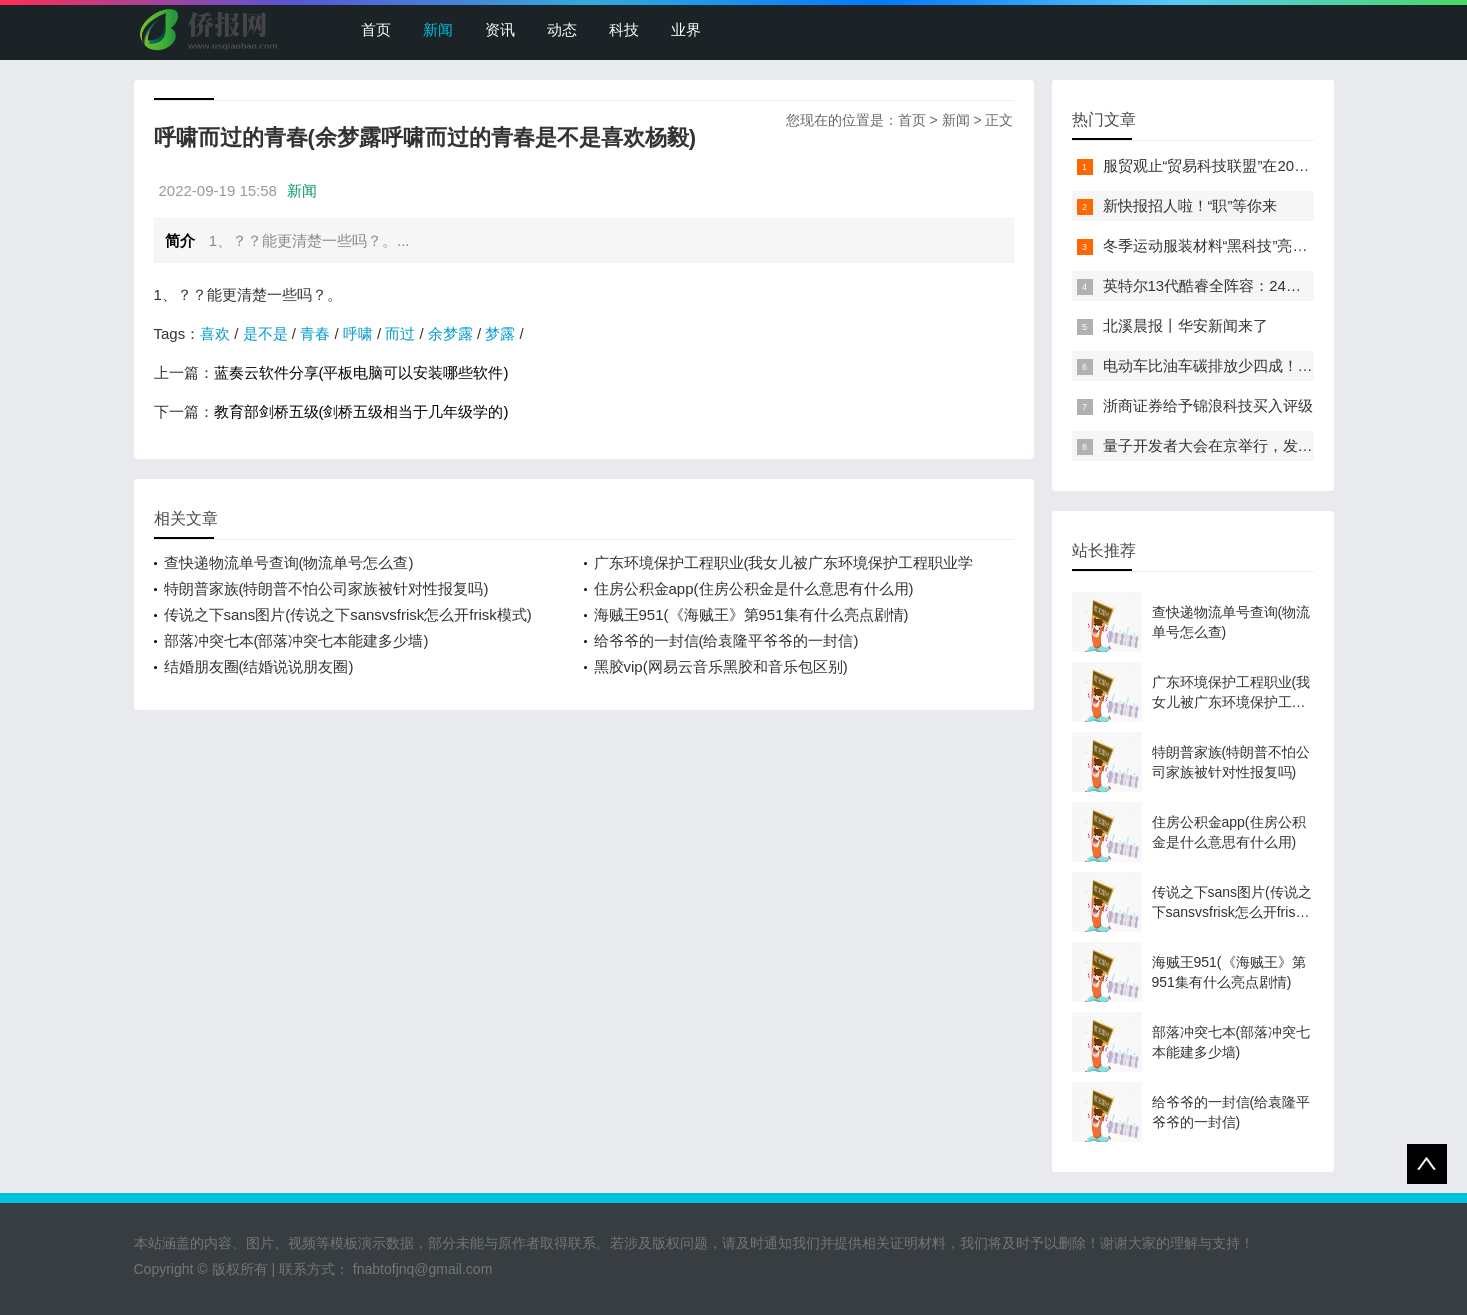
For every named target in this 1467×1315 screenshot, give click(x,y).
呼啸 (358, 333)
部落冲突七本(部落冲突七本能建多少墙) (296, 640)
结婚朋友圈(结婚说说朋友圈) (259, 666)
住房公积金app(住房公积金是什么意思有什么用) (754, 588)
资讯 (500, 29)
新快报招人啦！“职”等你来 (1190, 205)
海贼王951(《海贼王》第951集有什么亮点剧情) (751, 614)
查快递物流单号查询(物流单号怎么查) (289, 562)
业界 (686, 29)
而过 (400, 333)
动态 (562, 29)
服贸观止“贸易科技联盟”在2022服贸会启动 (1244, 165)
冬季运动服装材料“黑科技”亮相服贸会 (1228, 245)
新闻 (438, 29)
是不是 (265, 333)
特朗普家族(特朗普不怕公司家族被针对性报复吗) (326, 588)
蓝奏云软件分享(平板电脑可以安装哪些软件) (361, 372)
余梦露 (450, 333)
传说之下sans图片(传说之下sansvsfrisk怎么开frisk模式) (348, 614)
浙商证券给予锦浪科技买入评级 (1208, 405)
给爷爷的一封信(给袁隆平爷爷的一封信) (726, 640)
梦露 (500, 333)
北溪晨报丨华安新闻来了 (1185, 325)
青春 (315, 333)
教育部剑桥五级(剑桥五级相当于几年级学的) (361, 411)
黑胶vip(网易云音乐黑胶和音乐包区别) (721, 666)
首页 (376, 29)
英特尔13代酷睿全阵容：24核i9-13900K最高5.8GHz (1277, 285)
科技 (624, 29)
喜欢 (215, 333)
